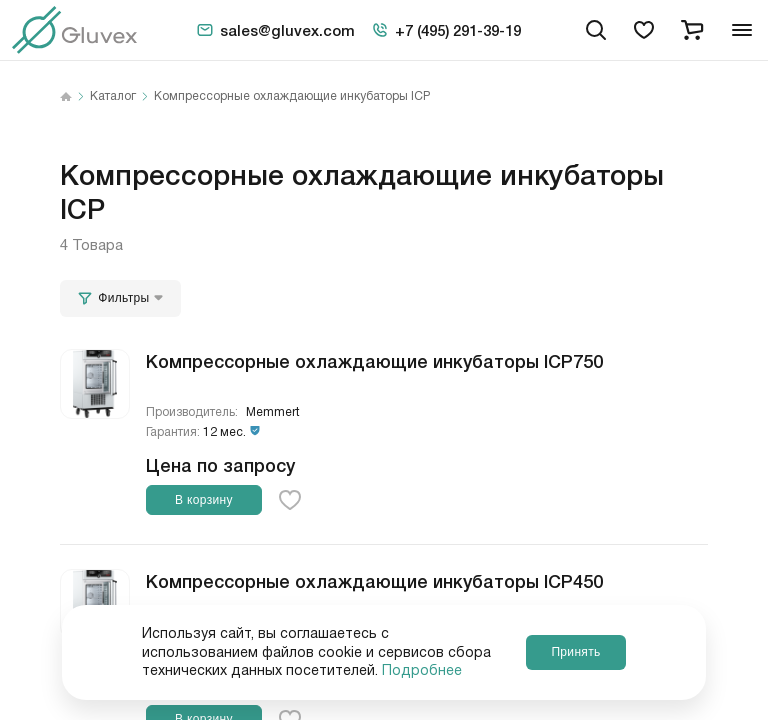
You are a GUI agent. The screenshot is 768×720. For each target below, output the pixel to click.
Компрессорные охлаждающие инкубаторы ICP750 (374, 360)
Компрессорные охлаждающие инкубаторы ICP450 (374, 580)
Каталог (113, 97)
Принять (575, 652)
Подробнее (422, 671)
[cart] (692, 30)
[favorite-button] (290, 500)
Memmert (273, 412)
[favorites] (644, 30)
